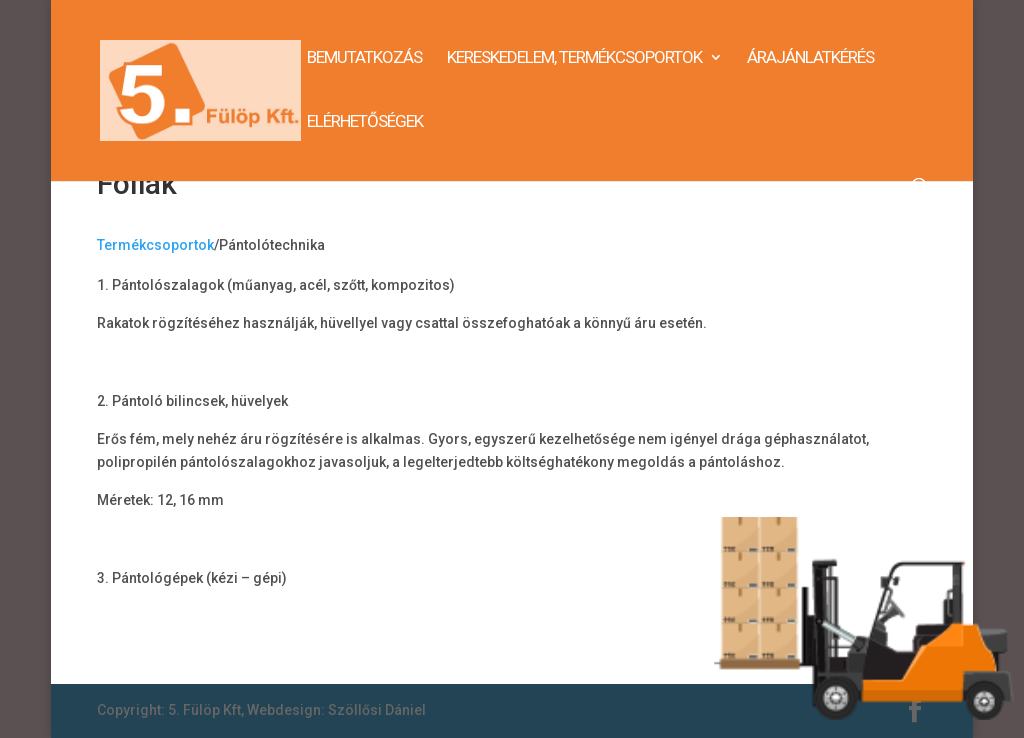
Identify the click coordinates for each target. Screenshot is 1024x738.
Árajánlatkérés (810, 58)
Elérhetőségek (365, 122)
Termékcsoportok (155, 245)
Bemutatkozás (364, 58)
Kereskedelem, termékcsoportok (574, 58)
